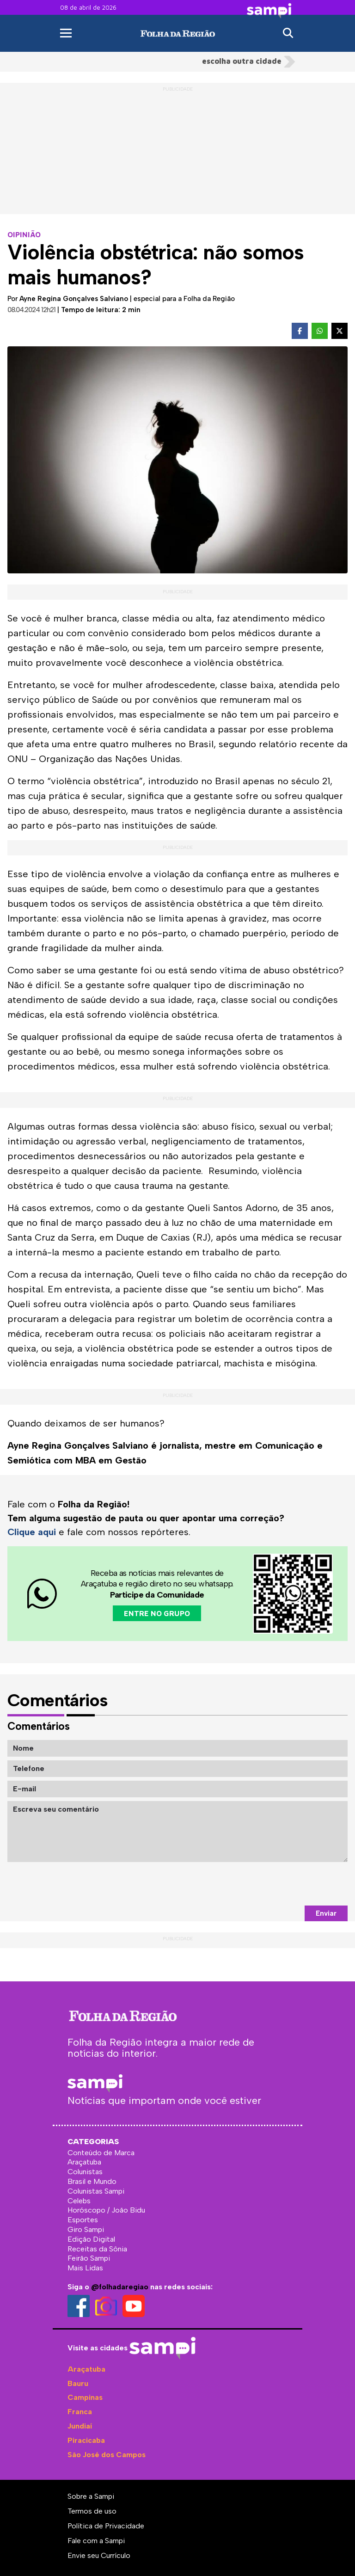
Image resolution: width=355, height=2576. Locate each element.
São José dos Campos (106, 2454)
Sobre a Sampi (90, 2496)
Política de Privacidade (105, 2525)
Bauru (77, 2383)
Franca (79, 2411)
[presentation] (277, 1884)
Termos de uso (91, 2511)
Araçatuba (86, 2369)
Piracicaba (86, 2440)
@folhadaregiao (119, 2286)
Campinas (85, 2397)
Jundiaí (79, 2426)
